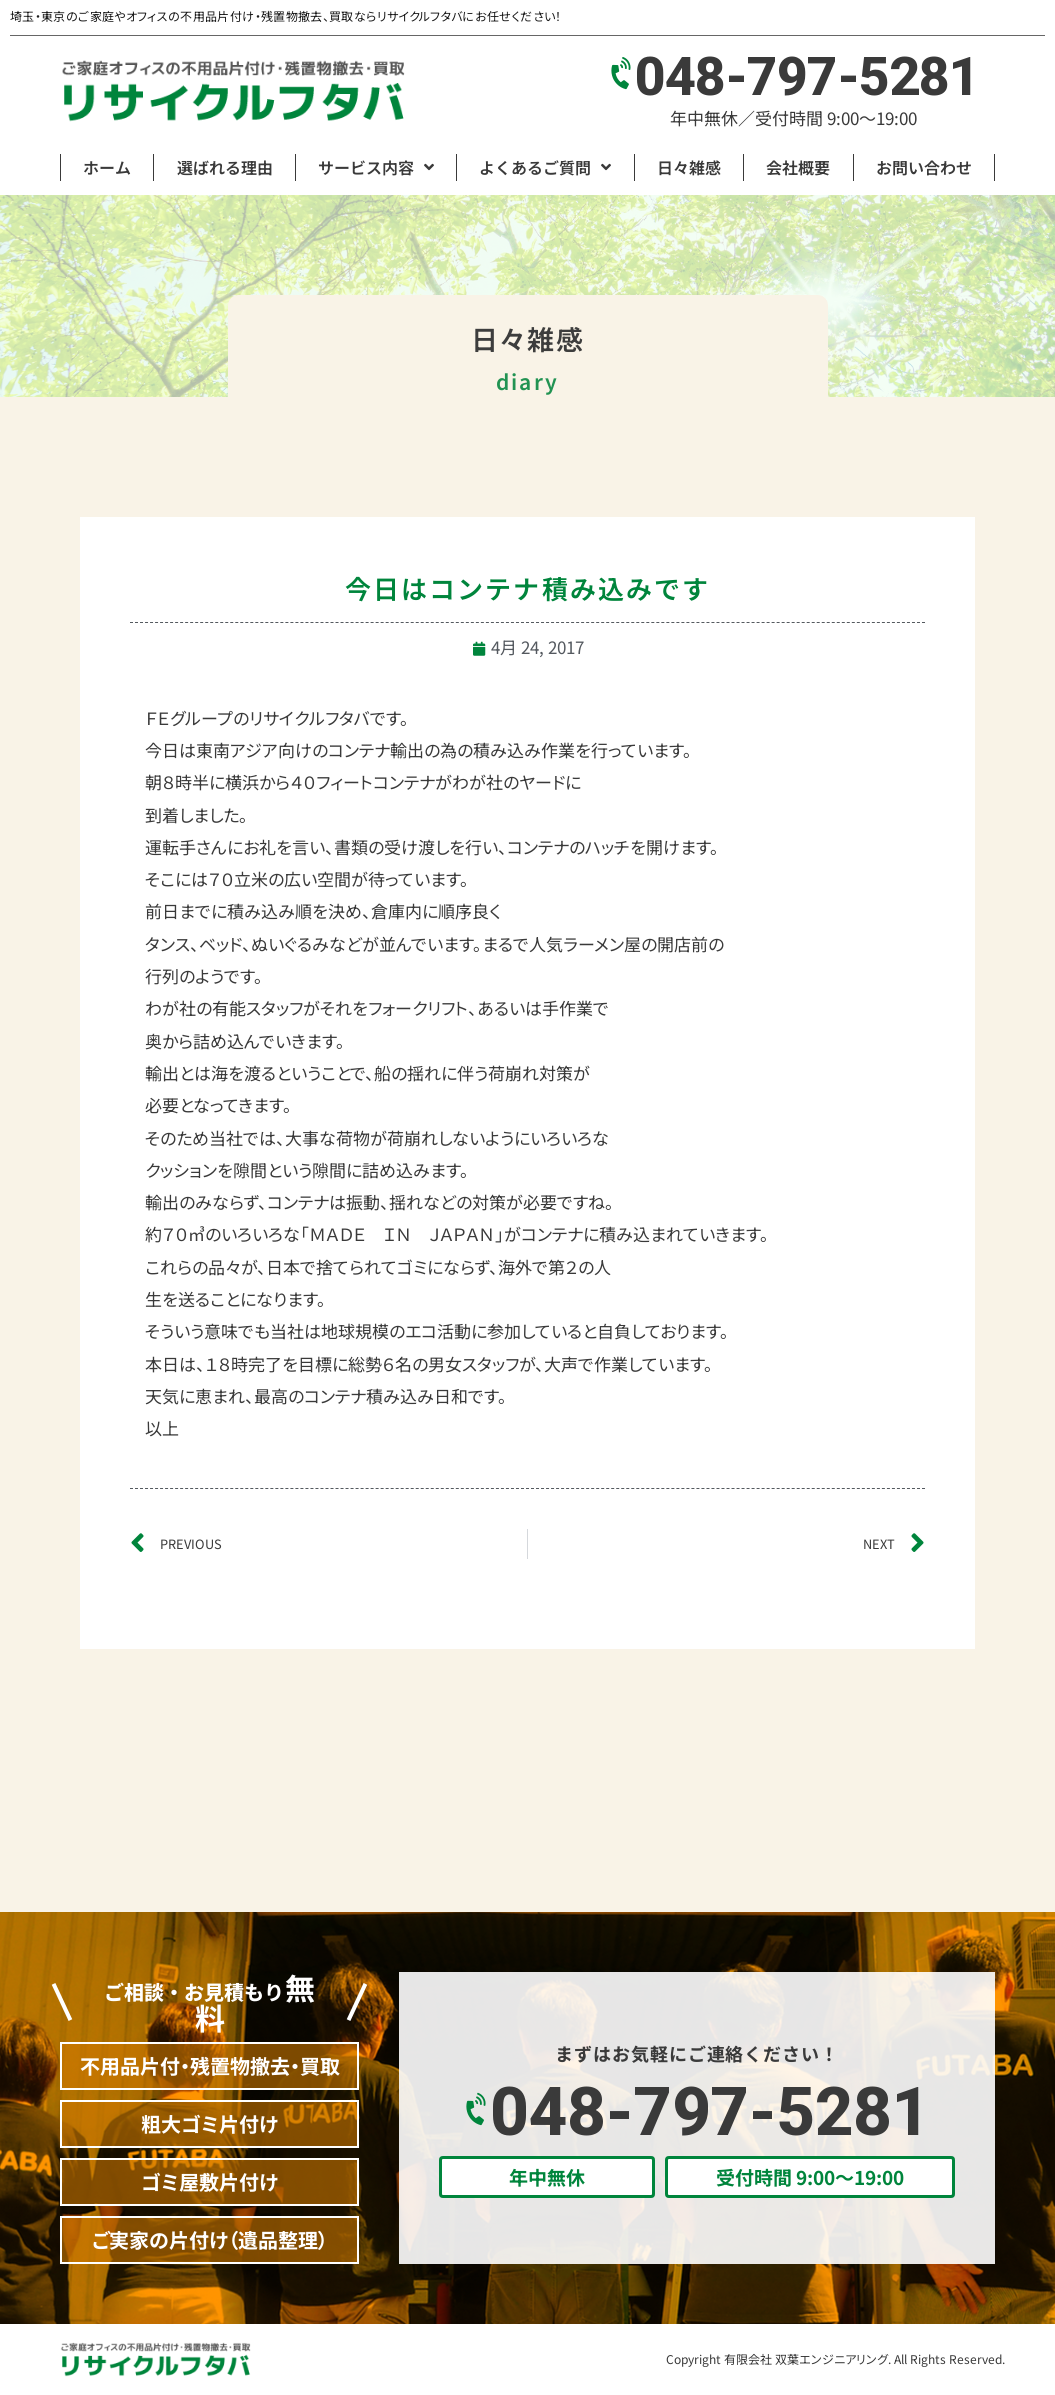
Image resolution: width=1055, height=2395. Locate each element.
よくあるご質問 (545, 167)
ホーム (107, 167)
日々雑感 (689, 167)
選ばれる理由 (225, 167)
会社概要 (798, 167)
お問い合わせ (924, 167)
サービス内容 (376, 167)
